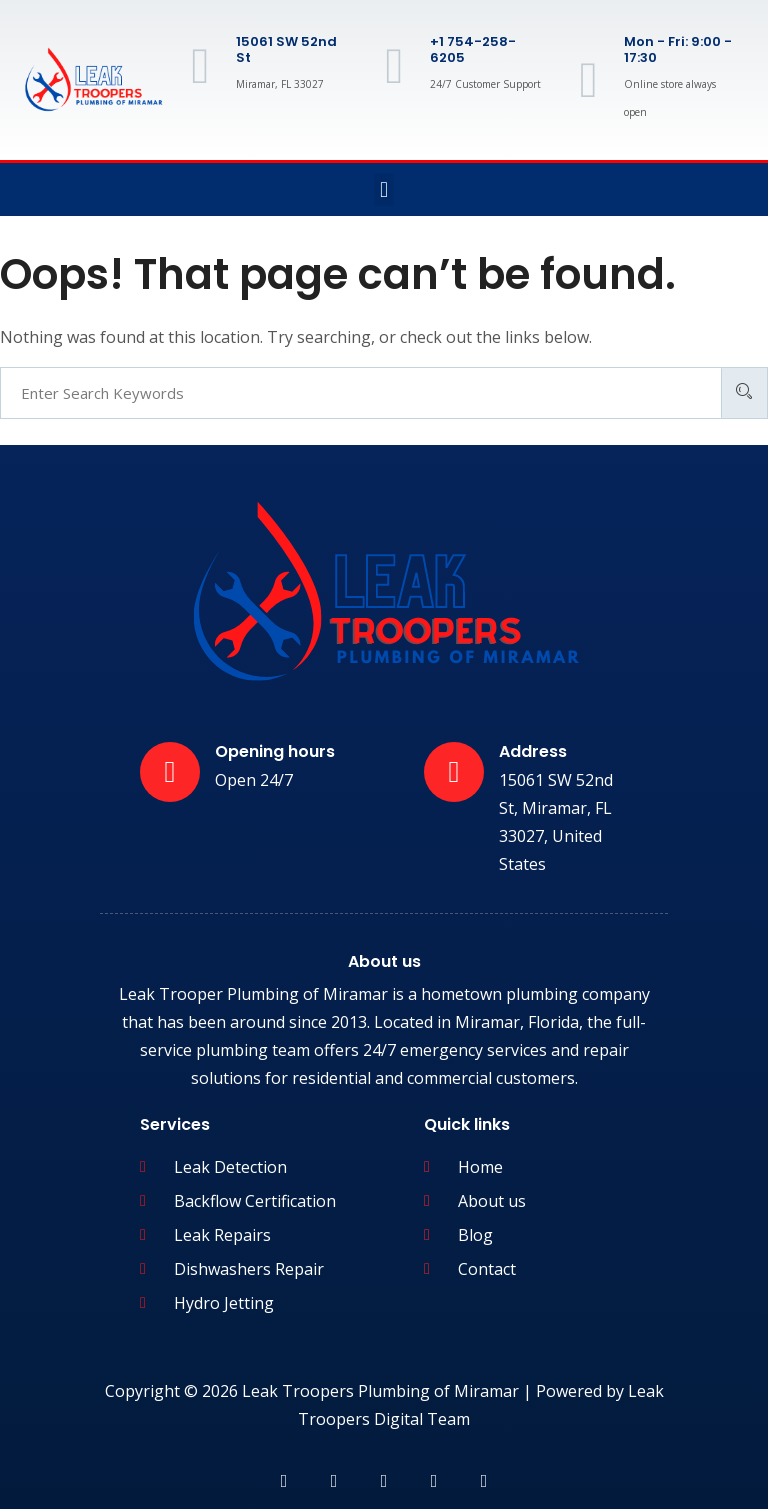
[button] (383, 189)
